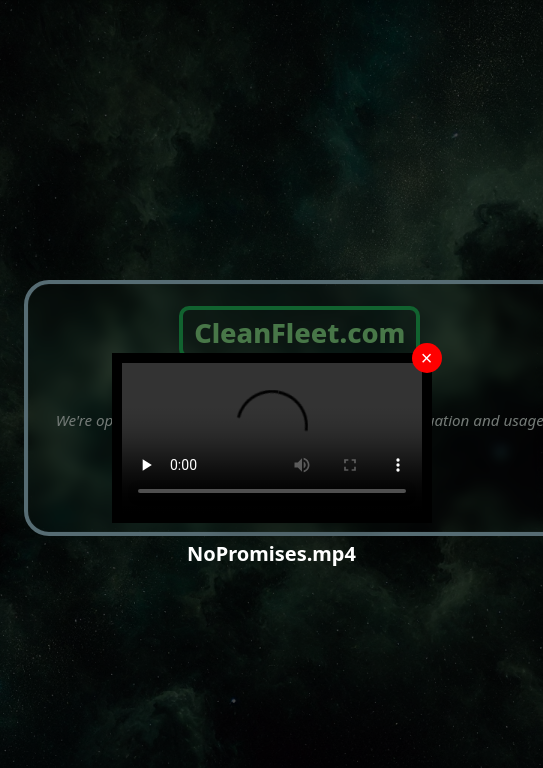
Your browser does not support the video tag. (272, 438)
